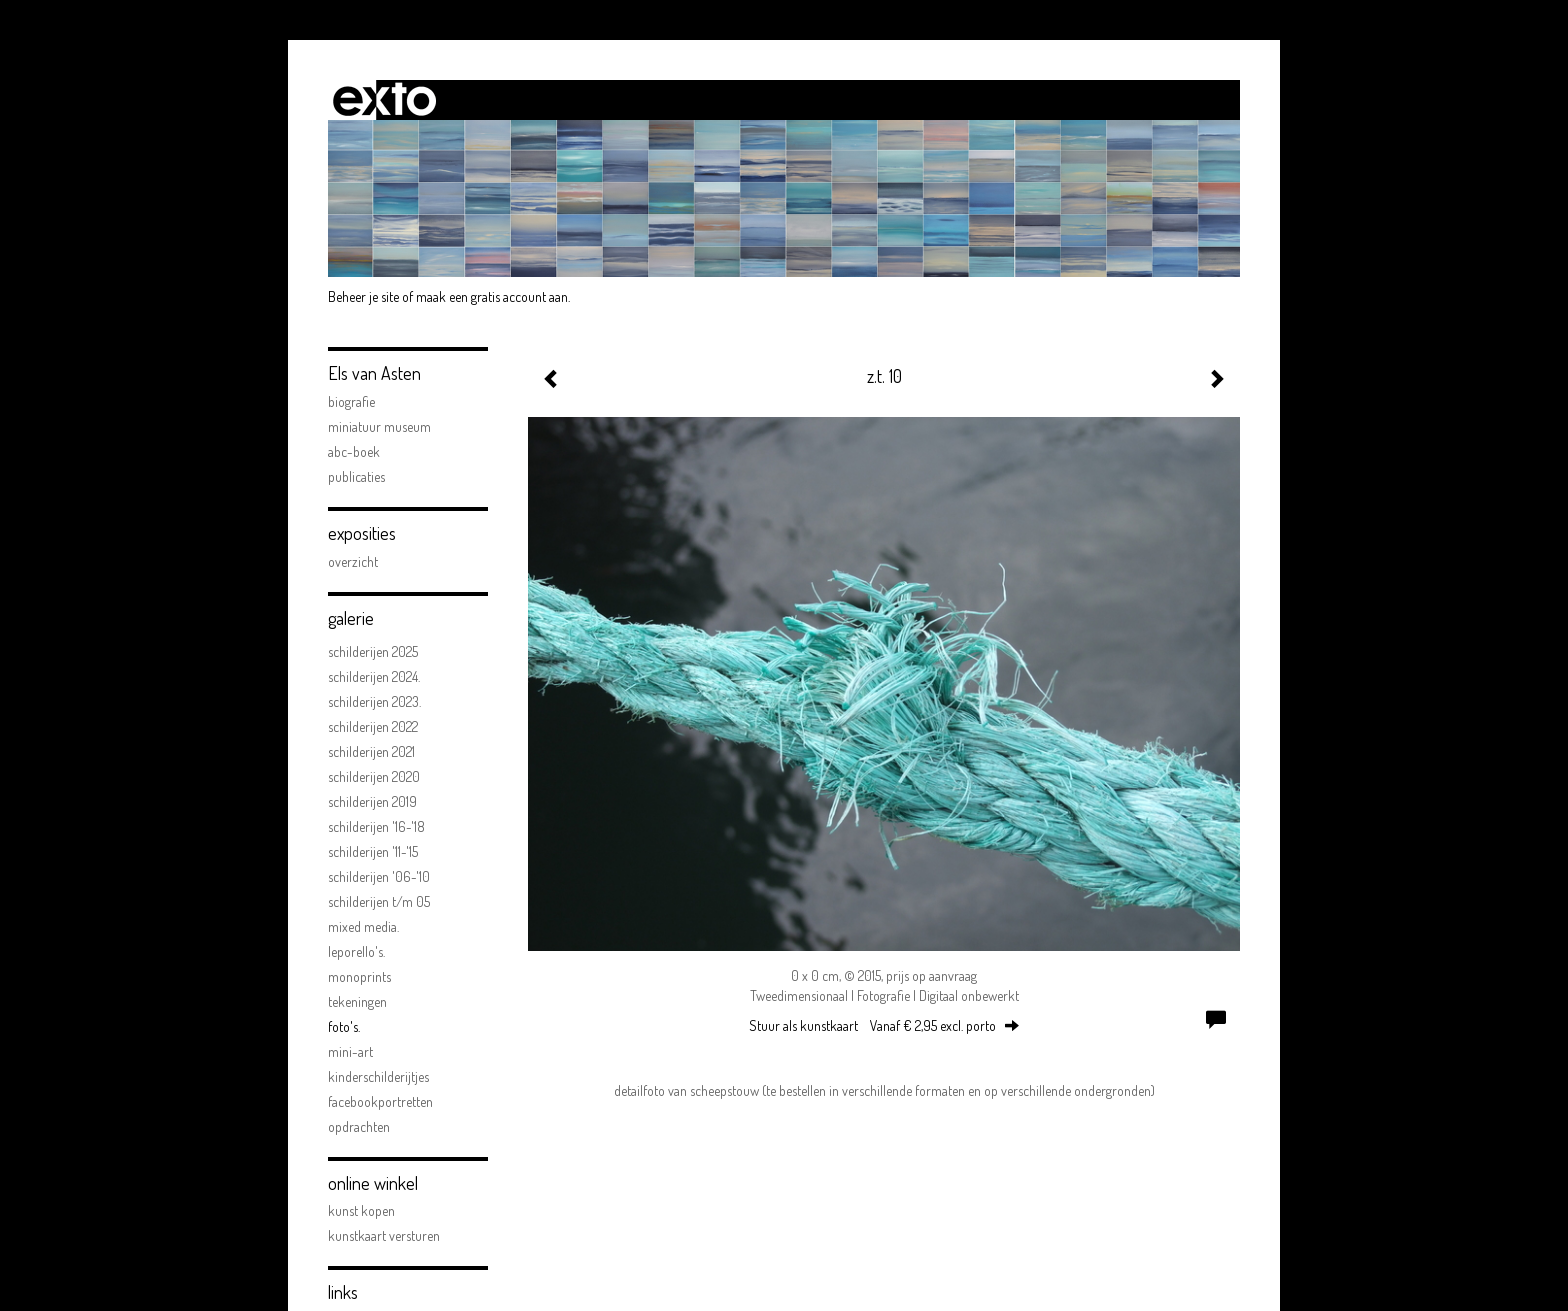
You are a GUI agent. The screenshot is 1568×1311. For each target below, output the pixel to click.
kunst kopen (361, 1210)
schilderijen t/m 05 (379, 901)
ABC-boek (354, 451)
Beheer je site (363, 296)
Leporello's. (356, 951)
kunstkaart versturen (384, 1235)
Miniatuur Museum (379, 426)
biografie (351, 401)
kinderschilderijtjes (378, 1076)
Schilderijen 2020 (374, 776)
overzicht (353, 561)
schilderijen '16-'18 (376, 826)
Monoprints (359, 976)
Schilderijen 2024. (374, 676)
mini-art (350, 1051)
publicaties (356, 476)
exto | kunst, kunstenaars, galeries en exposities (384, 100)
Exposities (362, 533)
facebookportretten (380, 1101)
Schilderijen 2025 (373, 651)
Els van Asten (374, 373)
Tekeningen (357, 1001)
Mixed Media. (363, 926)
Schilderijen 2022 (373, 726)
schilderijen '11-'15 (373, 851)
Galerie (351, 618)
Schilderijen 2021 (371, 751)
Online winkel (373, 1183)
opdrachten (359, 1126)
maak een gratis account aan (492, 296)
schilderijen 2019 (372, 801)
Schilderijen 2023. (374, 701)
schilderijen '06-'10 (379, 876)
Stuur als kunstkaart (884, 1025)
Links (343, 1292)
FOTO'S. (344, 1026)
